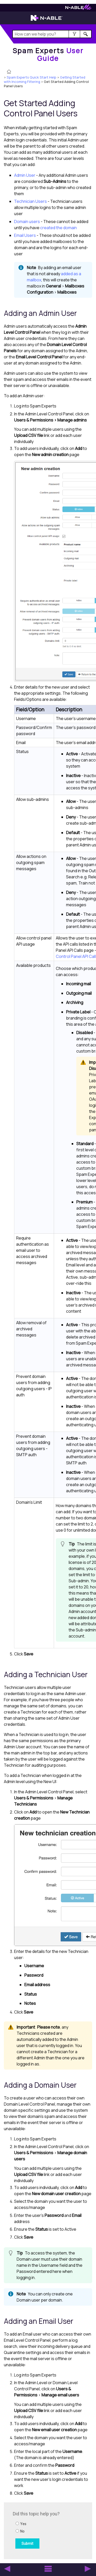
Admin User (24, 175)
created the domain (58, 227)
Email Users (25, 235)
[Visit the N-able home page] (47, 20)
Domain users (27, 221)
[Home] (48, 54)
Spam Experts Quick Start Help (31, 77)
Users (30, 201)
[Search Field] (52, 34)
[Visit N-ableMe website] (78, 8)
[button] (74, 34)
